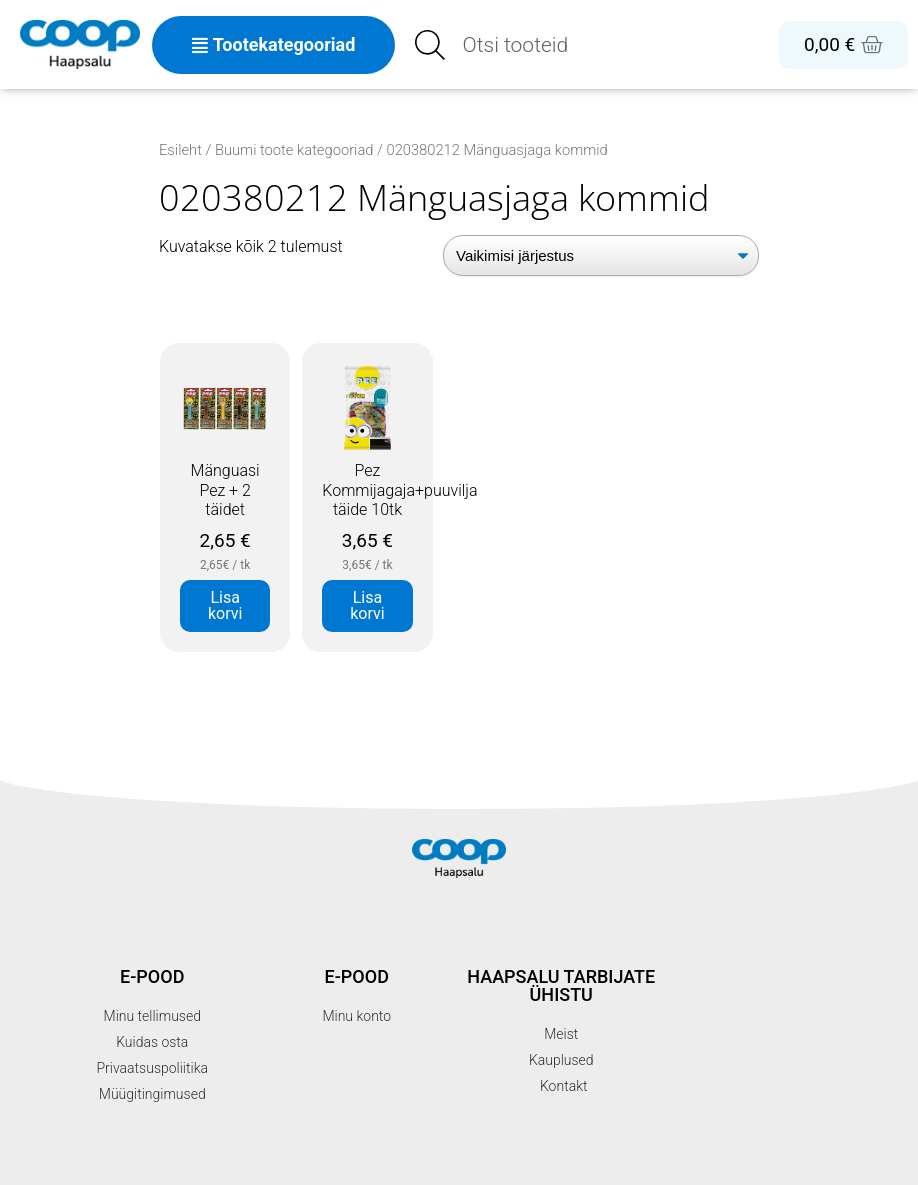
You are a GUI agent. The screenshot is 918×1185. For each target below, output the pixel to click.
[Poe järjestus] (601, 255)
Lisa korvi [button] (225, 605)
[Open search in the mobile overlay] (546, 45)
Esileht (180, 150)
